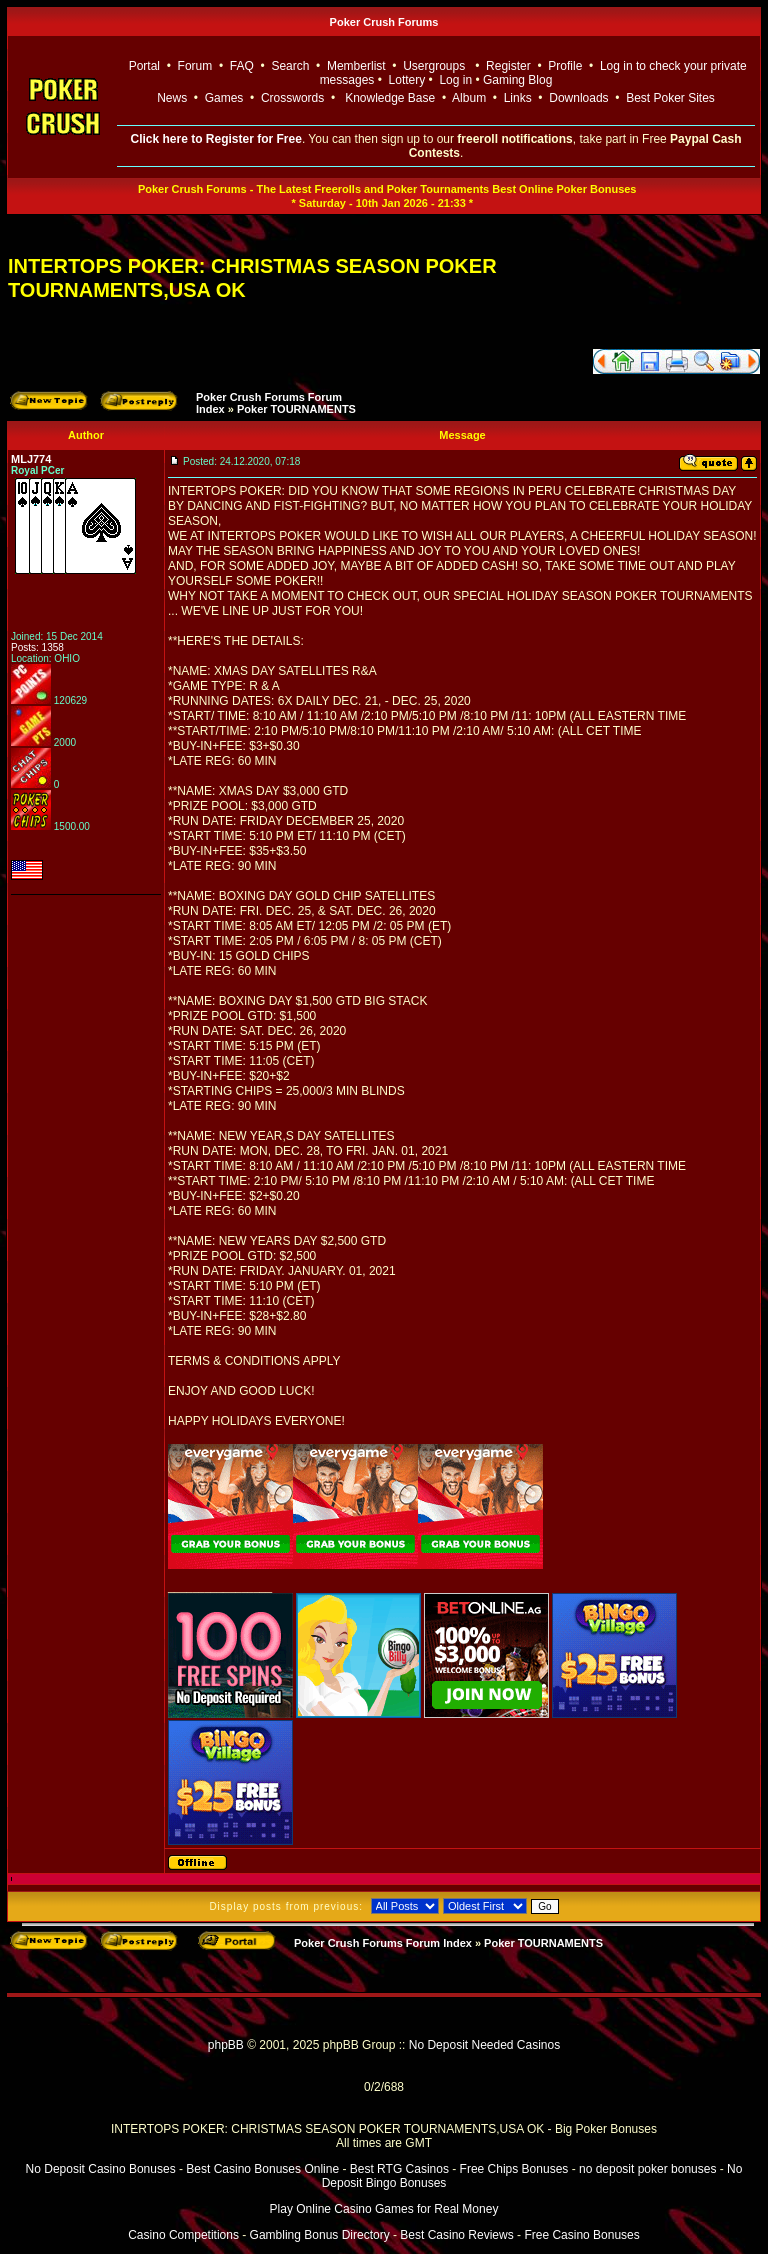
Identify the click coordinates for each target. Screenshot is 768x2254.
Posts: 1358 (37, 647)
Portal (144, 66)
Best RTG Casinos (399, 2169)
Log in (457, 80)
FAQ (242, 66)
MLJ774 (31, 459)
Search (290, 66)
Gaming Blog (517, 80)
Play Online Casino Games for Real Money (384, 2209)
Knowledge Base (390, 98)
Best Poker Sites (670, 98)
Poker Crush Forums (384, 22)
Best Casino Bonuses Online (262, 2169)
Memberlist (356, 66)
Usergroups (434, 66)
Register (508, 66)
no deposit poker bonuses (647, 2169)
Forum (195, 66)
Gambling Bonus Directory (320, 2235)
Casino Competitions (183, 2235)
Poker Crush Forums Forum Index (383, 1943)
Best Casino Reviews (456, 2235)
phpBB (226, 2045)
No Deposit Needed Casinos (484, 2045)
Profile (565, 66)
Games (224, 98)
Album (469, 98)
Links (518, 98)
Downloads (578, 98)
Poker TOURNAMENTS (296, 409)
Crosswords (292, 98)
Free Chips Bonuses (514, 2169)
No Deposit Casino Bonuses (101, 2169)
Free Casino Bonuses (581, 2235)
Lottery (407, 80)
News (172, 98)
